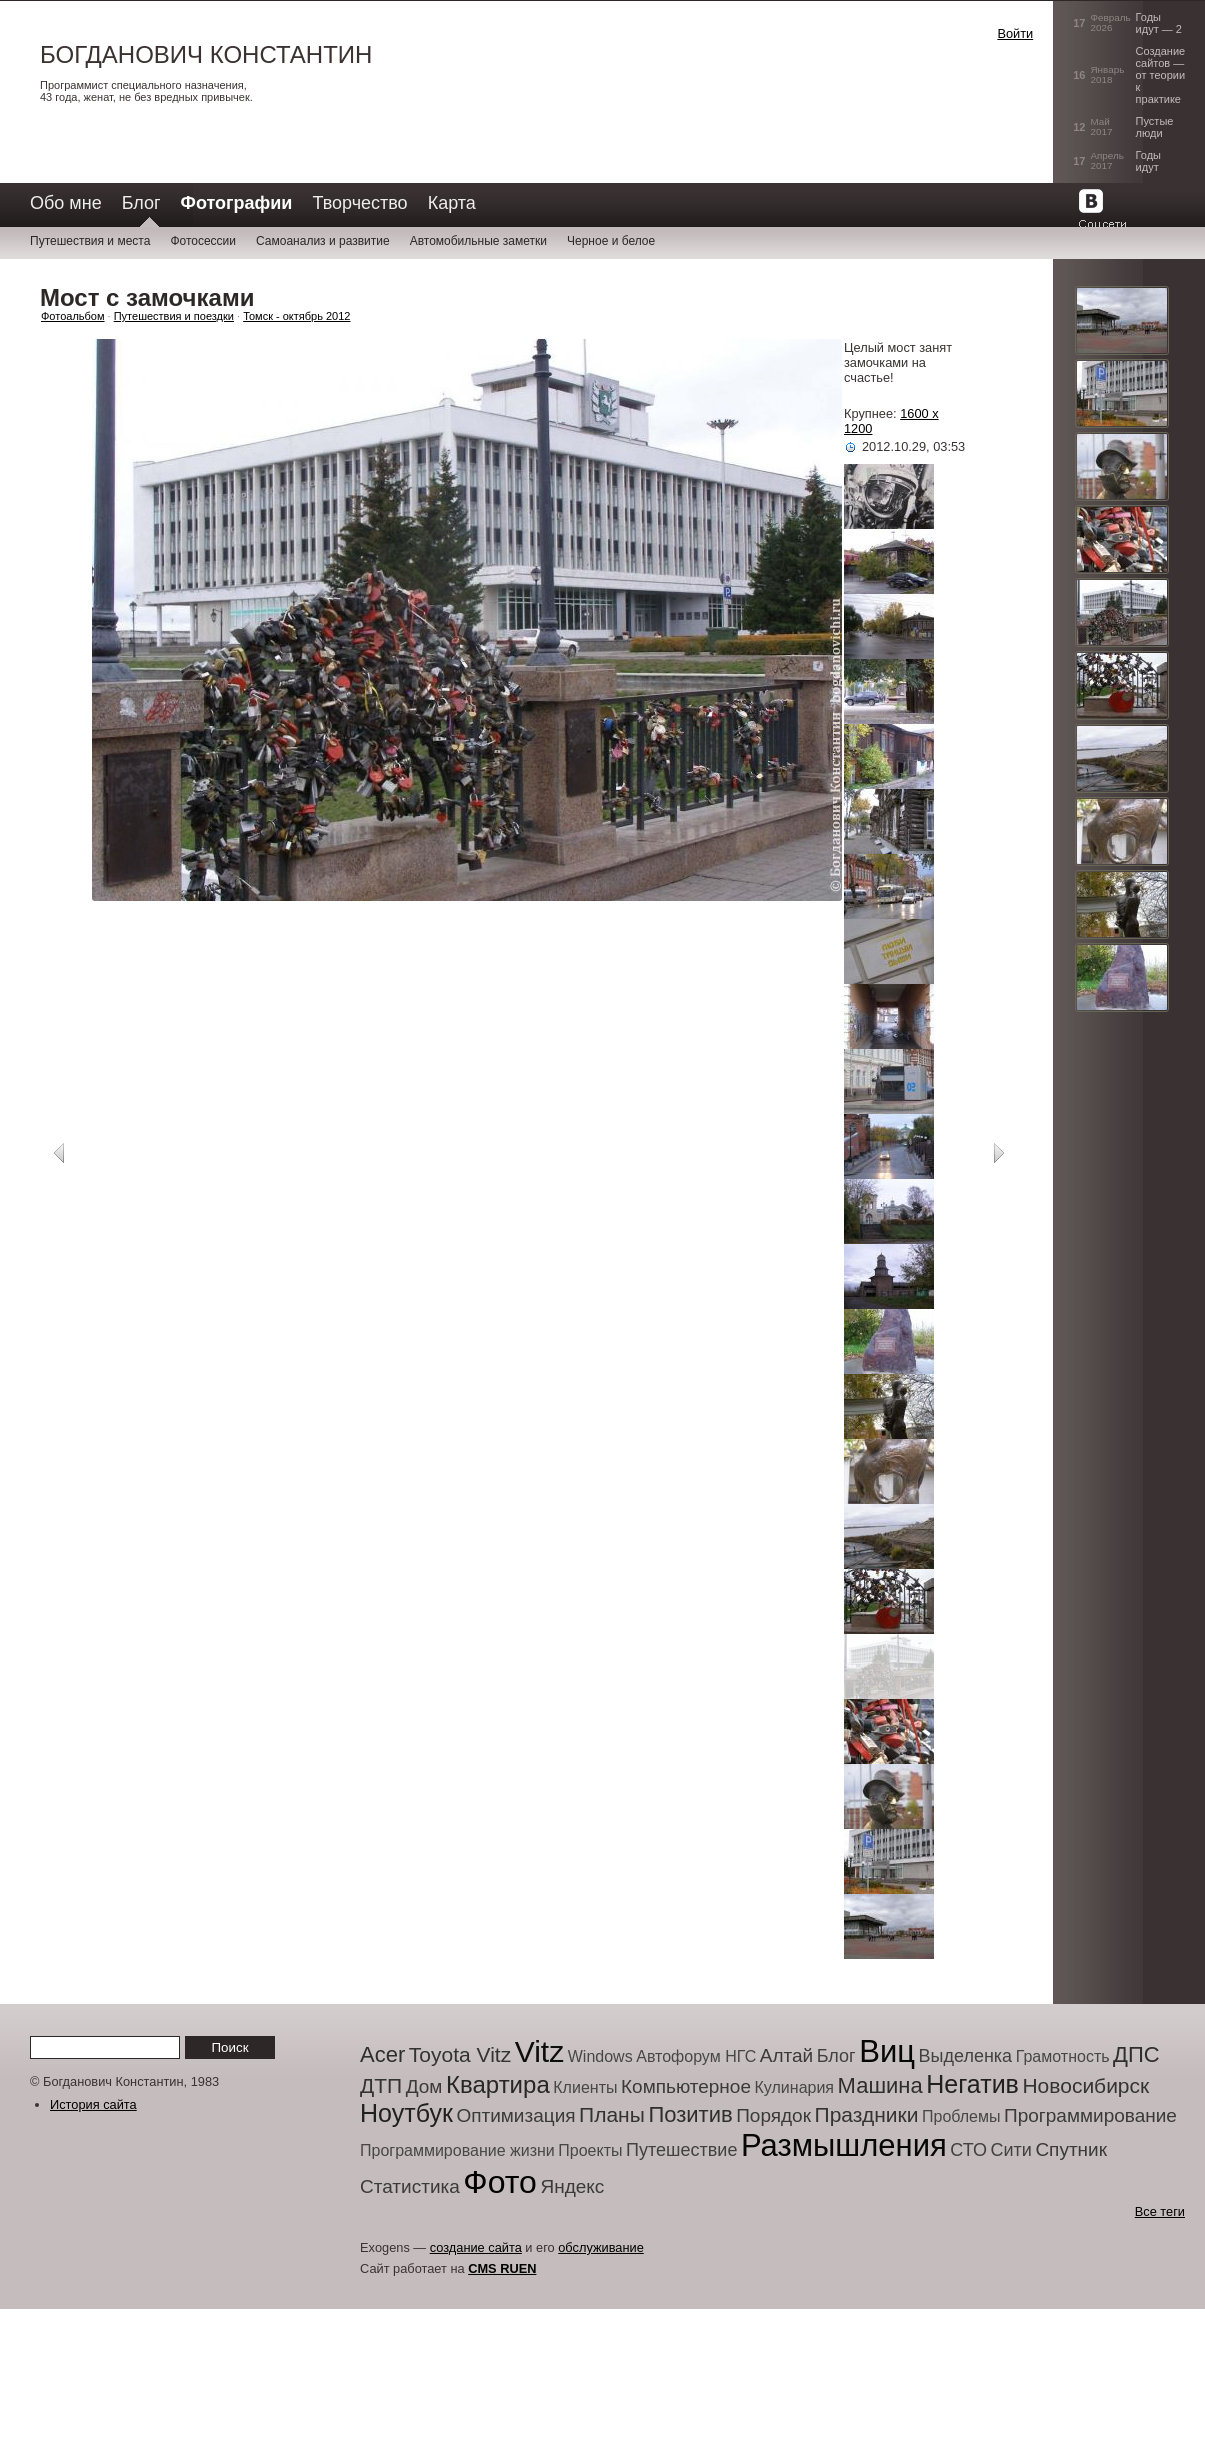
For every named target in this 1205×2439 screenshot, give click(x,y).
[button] (915, 54)
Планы (612, 2114)
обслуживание (601, 2247)
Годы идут (1148, 161)
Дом (424, 2086)
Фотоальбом (73, 316)
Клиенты (585, 2087)
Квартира (498, 2084)
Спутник (1071, 2149)
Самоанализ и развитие (323, 241)
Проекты (590, 2150)
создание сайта (476, 2247)
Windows (600, 2056)
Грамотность (1063, 2056)
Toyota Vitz (460, 2054)
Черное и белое (611, 241)
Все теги (1160, 2211)
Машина (880, 2085)
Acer (382, 2054)
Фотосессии (203, 241)
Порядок (773, 2115)
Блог (141, 203)
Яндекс (572, 2186)
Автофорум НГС (696, 2056)
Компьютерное (686, 2086)
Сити (1010, 2150)
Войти (1015, 33)
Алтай (786, 2055)
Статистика (410, 2186)
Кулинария (794, 2087)
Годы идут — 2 (1159, 23)
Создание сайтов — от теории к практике (1161, 75)
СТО (968, 2150)
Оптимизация (515, 2115)
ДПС (1136, 2054)
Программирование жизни (457, 2150)
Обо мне (66, 203)
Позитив (690, 2114)
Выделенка (966, 2056)
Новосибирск (1085, 2085)
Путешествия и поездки (174, 316)
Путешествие (681, 2150)
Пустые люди (1155, 127)
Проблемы (961, 2116)
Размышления (844, 2145)
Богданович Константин (206, 54)
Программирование (1090, 2115)
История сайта (93, 2104)
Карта (452, 203)
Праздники (867, 2114)
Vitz (539, 2051)
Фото (500, 2182)
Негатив (972, 2084)
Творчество (359, 203)
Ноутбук (406, 2113)
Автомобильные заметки (478, 241)
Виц (887, 2051)
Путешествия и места (90, 241)
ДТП (381, 2085)
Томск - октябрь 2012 (296, 316)
